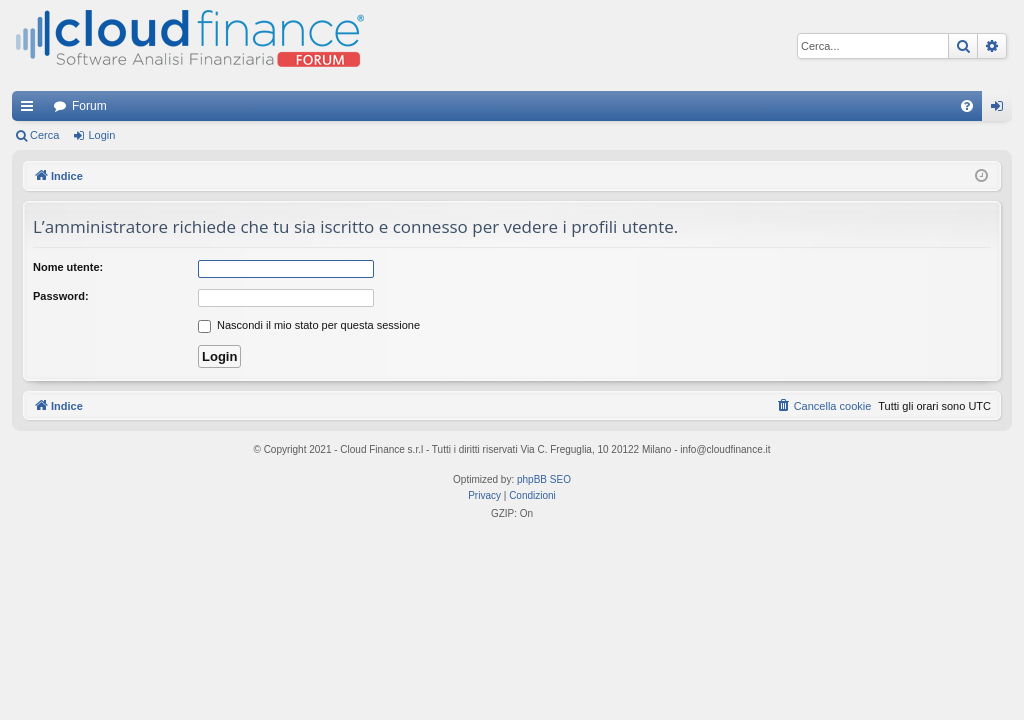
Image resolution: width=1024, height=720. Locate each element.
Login (101, 135)
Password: (61, 296)
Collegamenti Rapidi (31, 110)
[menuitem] (967, 106)
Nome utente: (68, 267)
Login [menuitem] (1001, 110)
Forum (89, 106)
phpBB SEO (544, 479)
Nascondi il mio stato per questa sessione (309, 325)
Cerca (44, 135)
